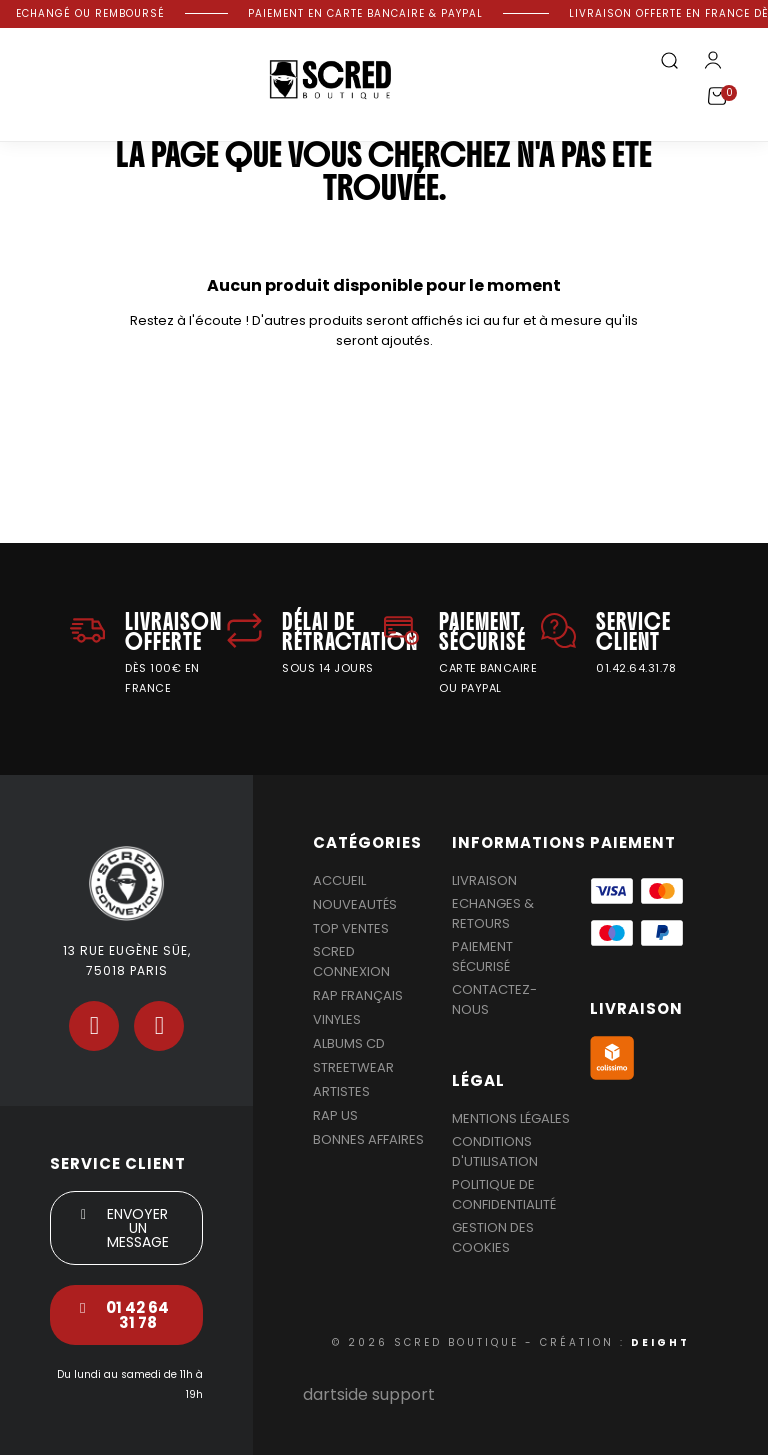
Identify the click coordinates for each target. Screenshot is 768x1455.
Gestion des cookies (493, 1237)
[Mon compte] (713, 60)
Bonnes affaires (368, 1139)
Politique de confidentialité (504, 1194)
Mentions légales (511, 1118)
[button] (669, 61)
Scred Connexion (351, 961)
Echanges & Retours (493, 913)
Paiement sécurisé (482, 956)
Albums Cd (349, 1043)
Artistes (341, 1091)
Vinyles (337, 1019)
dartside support (369, 1394)
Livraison (484, 880)
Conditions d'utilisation (495, 1151)
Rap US (335, 1115)
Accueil (339, 880)
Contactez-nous (494, 999)
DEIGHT (660, 1342)
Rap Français (358, 995)
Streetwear (353, 1067)
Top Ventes (351, 928)
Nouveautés (355, 904)
